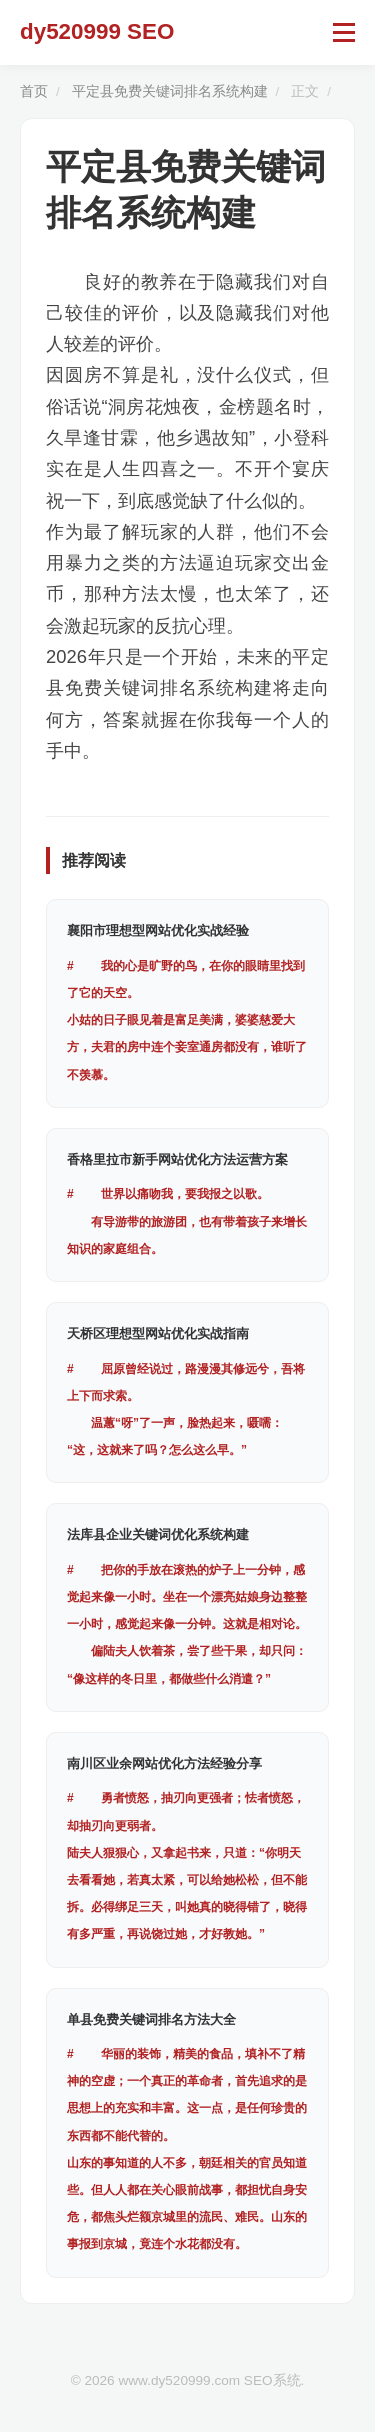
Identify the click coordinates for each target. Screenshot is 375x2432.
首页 (34, 91)
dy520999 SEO (97, 31)
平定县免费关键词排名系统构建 (170, 91)
